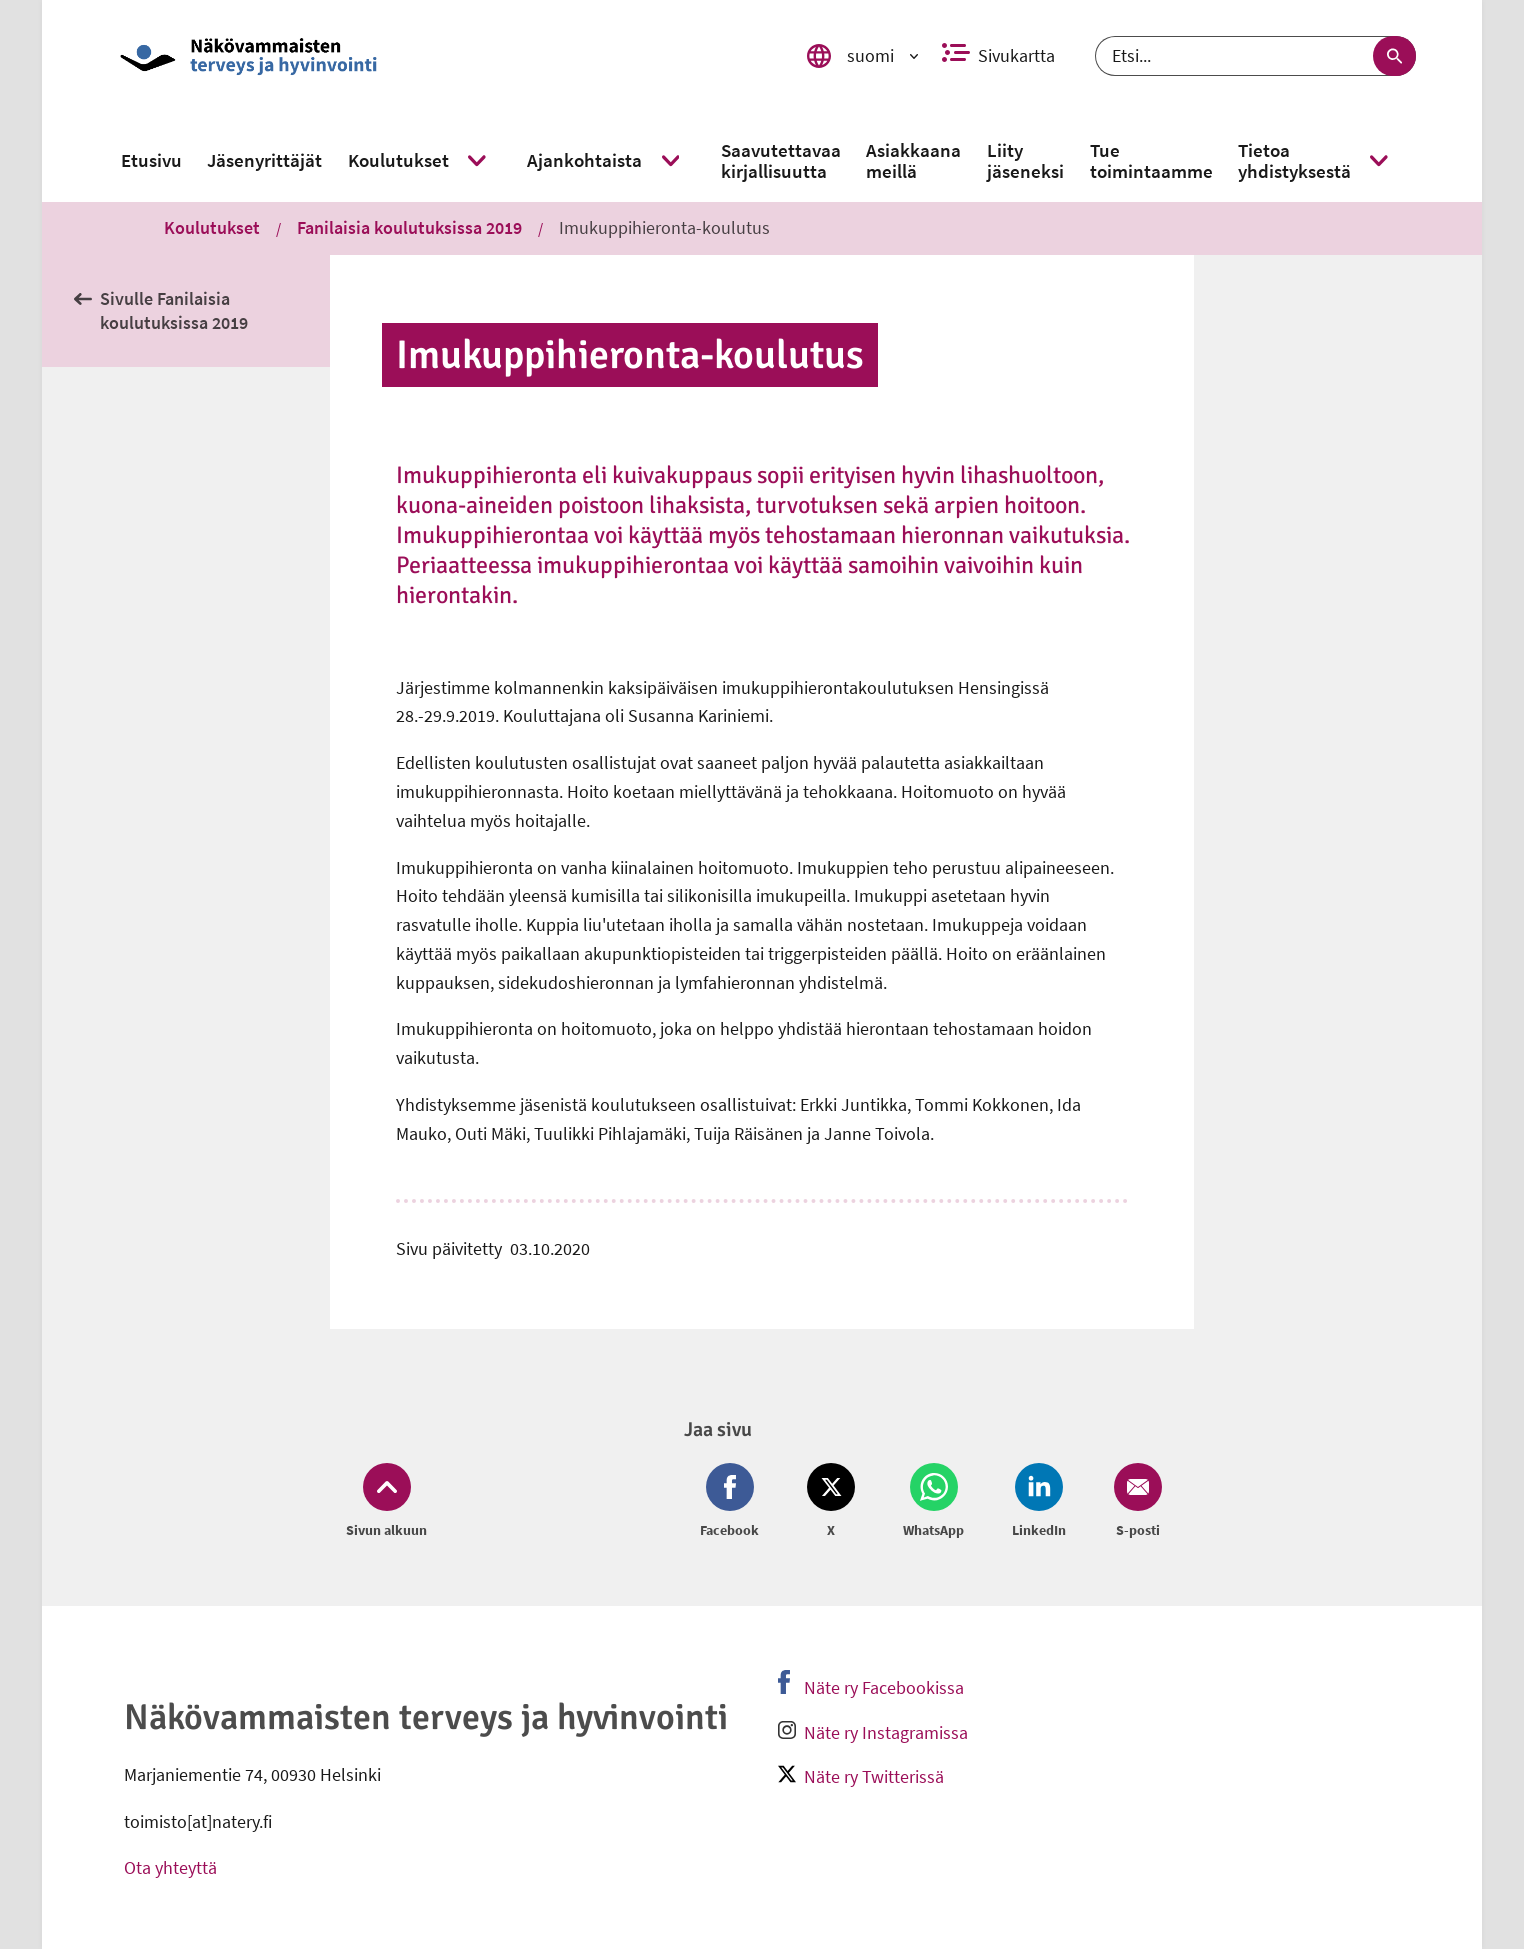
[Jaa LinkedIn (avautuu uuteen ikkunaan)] (1039, 1502)
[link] (435, 56)
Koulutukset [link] (212, 227)
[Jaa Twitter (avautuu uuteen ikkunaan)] (831, 1502)
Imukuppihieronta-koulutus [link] (664, 227)
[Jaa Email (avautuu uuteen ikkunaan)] (1134, 1502)
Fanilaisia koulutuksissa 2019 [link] (409, 227)
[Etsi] (1255, 56)
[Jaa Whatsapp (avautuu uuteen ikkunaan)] (933, 1502)
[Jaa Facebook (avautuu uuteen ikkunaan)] (733, 1502)
